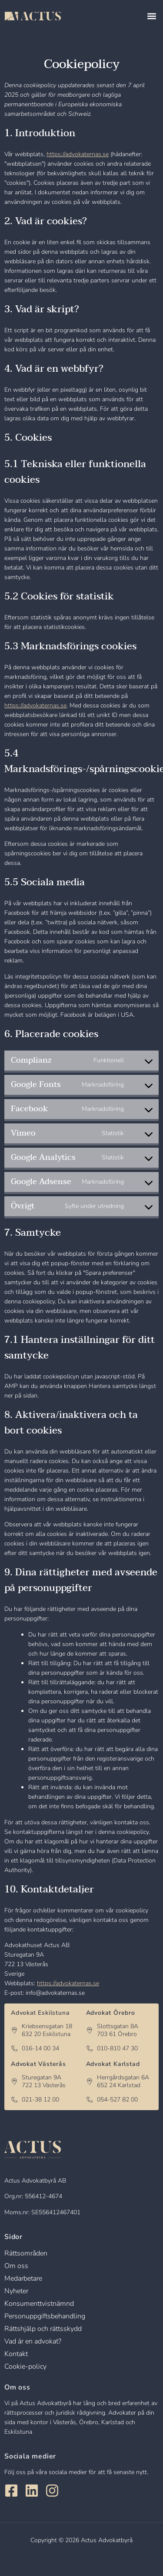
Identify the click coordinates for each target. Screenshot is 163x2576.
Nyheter (16, 2291)
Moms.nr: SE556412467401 (42, 2212)
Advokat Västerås (38, 2064)
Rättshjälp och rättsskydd (43, 2329)
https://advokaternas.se (78, 154)
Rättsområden (25, 2253)
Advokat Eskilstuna (40, 2013)
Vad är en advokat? (32, 2341)
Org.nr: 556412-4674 (33, 2196)
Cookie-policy (25, 2366)
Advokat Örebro (110, 2013)
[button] (151, 16)
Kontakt (16, 2354)
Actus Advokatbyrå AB (35, 2181)
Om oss (16, 2266)
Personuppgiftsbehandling (44, 2316)
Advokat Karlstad (113, 2064)
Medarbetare (23, 2278)
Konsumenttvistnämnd (39, 2303)
